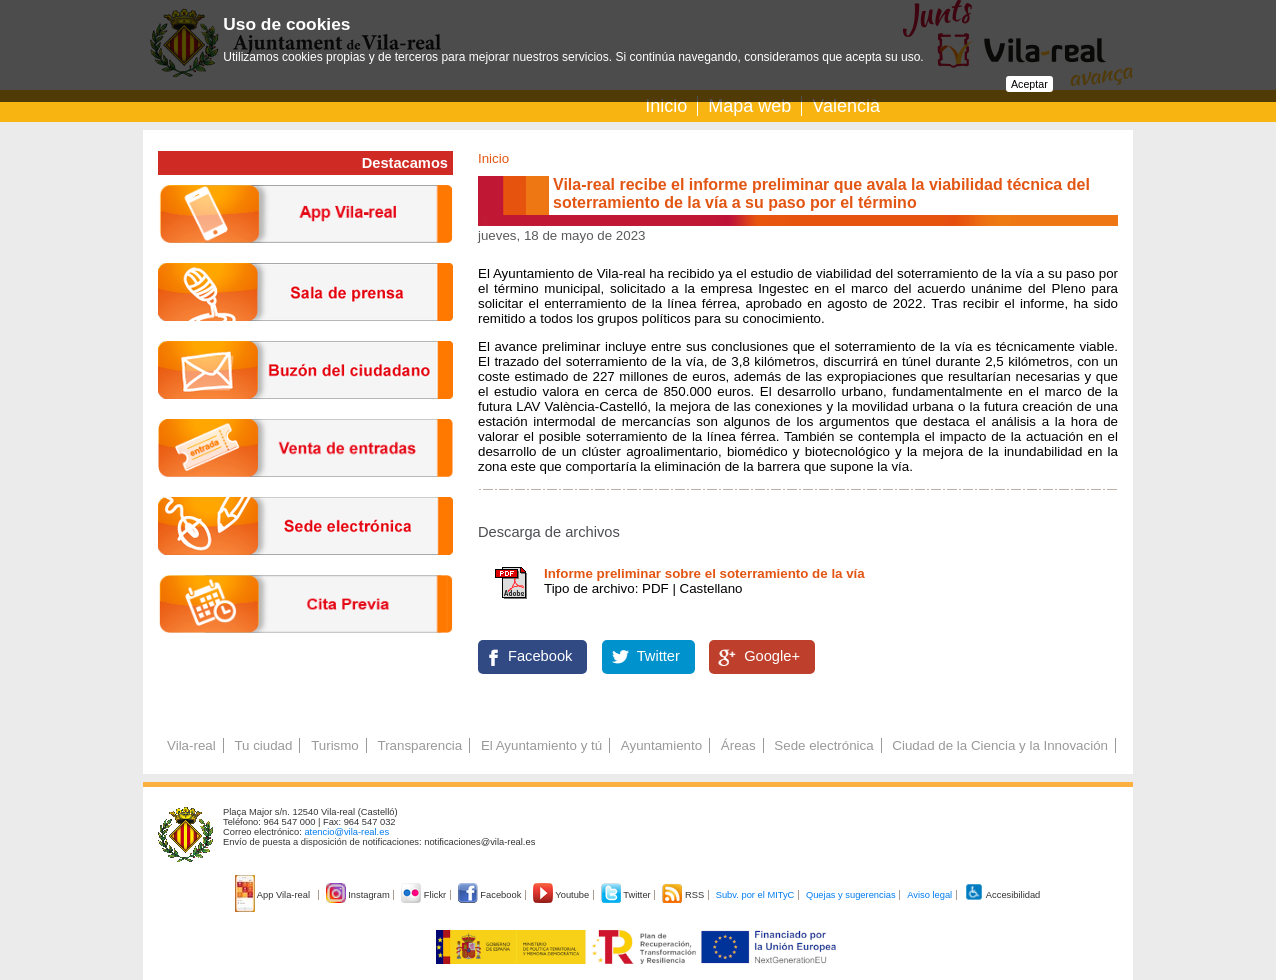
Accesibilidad (1002, 895)
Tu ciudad (263, 745)
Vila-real (191, 745)
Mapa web (749, 106)
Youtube (562, 895)
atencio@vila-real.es (346, 832)
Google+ (772, 656)
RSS (684, 895)
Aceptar (1029, 84)
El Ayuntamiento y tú (541, 745)
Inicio (666, 106)
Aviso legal (929, 895)
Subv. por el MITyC (755, 895)
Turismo (335, 745)
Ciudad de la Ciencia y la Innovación (1000, 745)
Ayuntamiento (661, 745)
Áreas (738, 745)
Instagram (359, 895)
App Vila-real (274, 895)
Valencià (846, 106)
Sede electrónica (823, 745)
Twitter (658, 656)
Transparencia (419, 745)
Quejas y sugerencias (851, 895)
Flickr (424, 895)
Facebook (540, 656)
